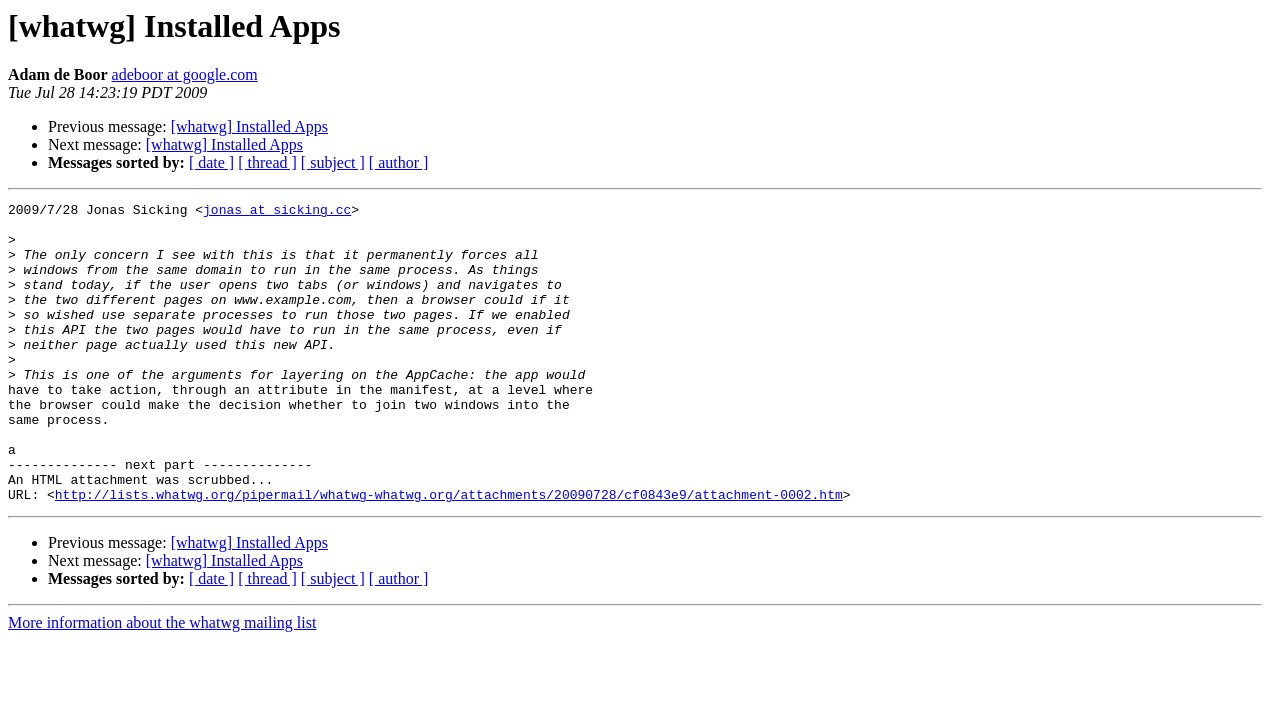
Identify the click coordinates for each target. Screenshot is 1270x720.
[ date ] (211, 162)
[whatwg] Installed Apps (249, 126)
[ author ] (399, 162)
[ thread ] (267, 162)
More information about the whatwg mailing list (162, 682)
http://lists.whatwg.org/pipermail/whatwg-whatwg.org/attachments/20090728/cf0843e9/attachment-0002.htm (449, 554)
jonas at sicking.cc (277, 212)
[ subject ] (333, 162)
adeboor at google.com (185, 74)
